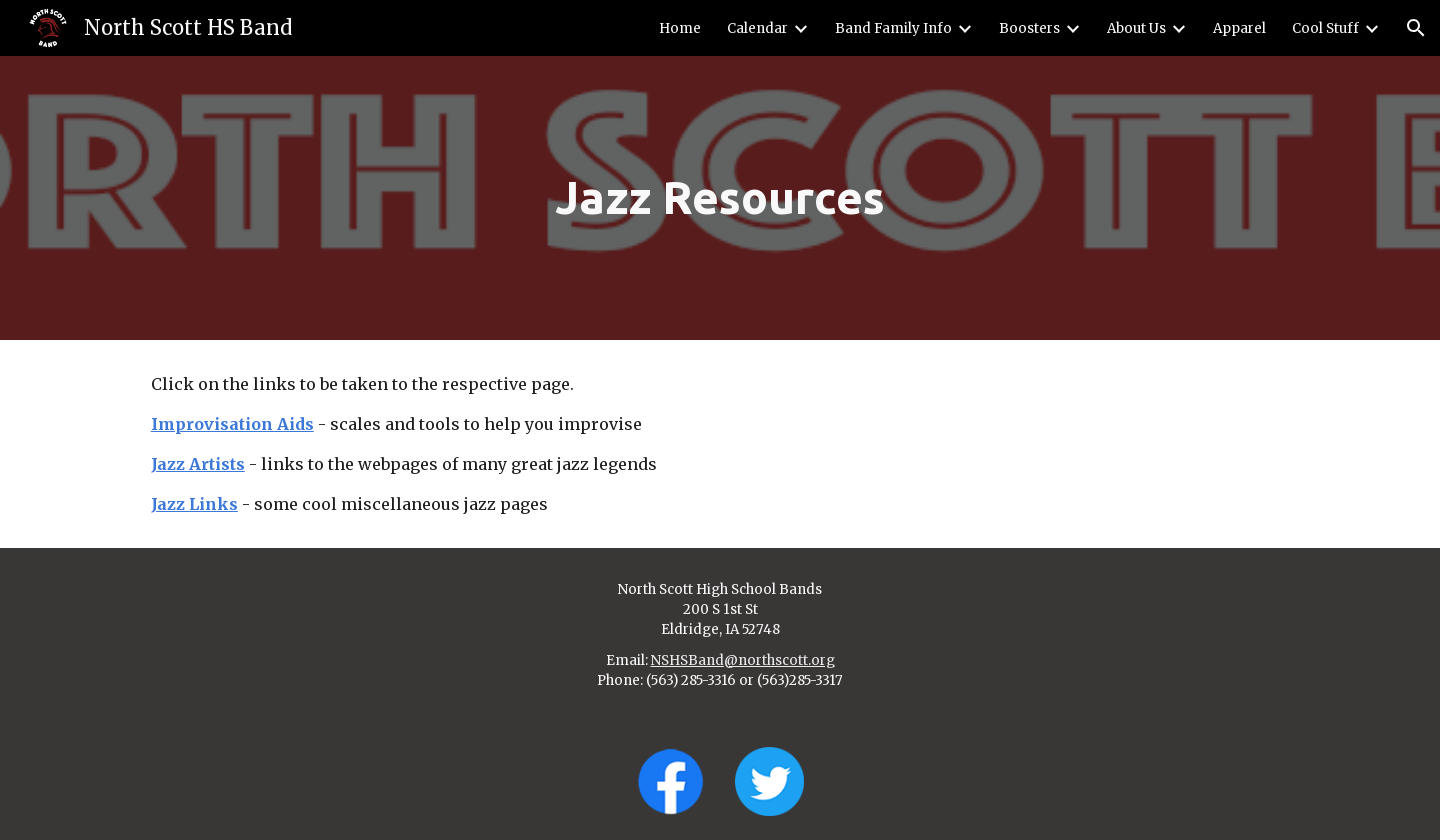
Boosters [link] (1029, 28)
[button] (1416, 28)
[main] (720, 198)
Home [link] (680, 28)
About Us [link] (1136, 28)
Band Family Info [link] (893, 28)
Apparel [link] (1239, 28)
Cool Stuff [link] (1325, 28)
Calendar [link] (757, 28)
